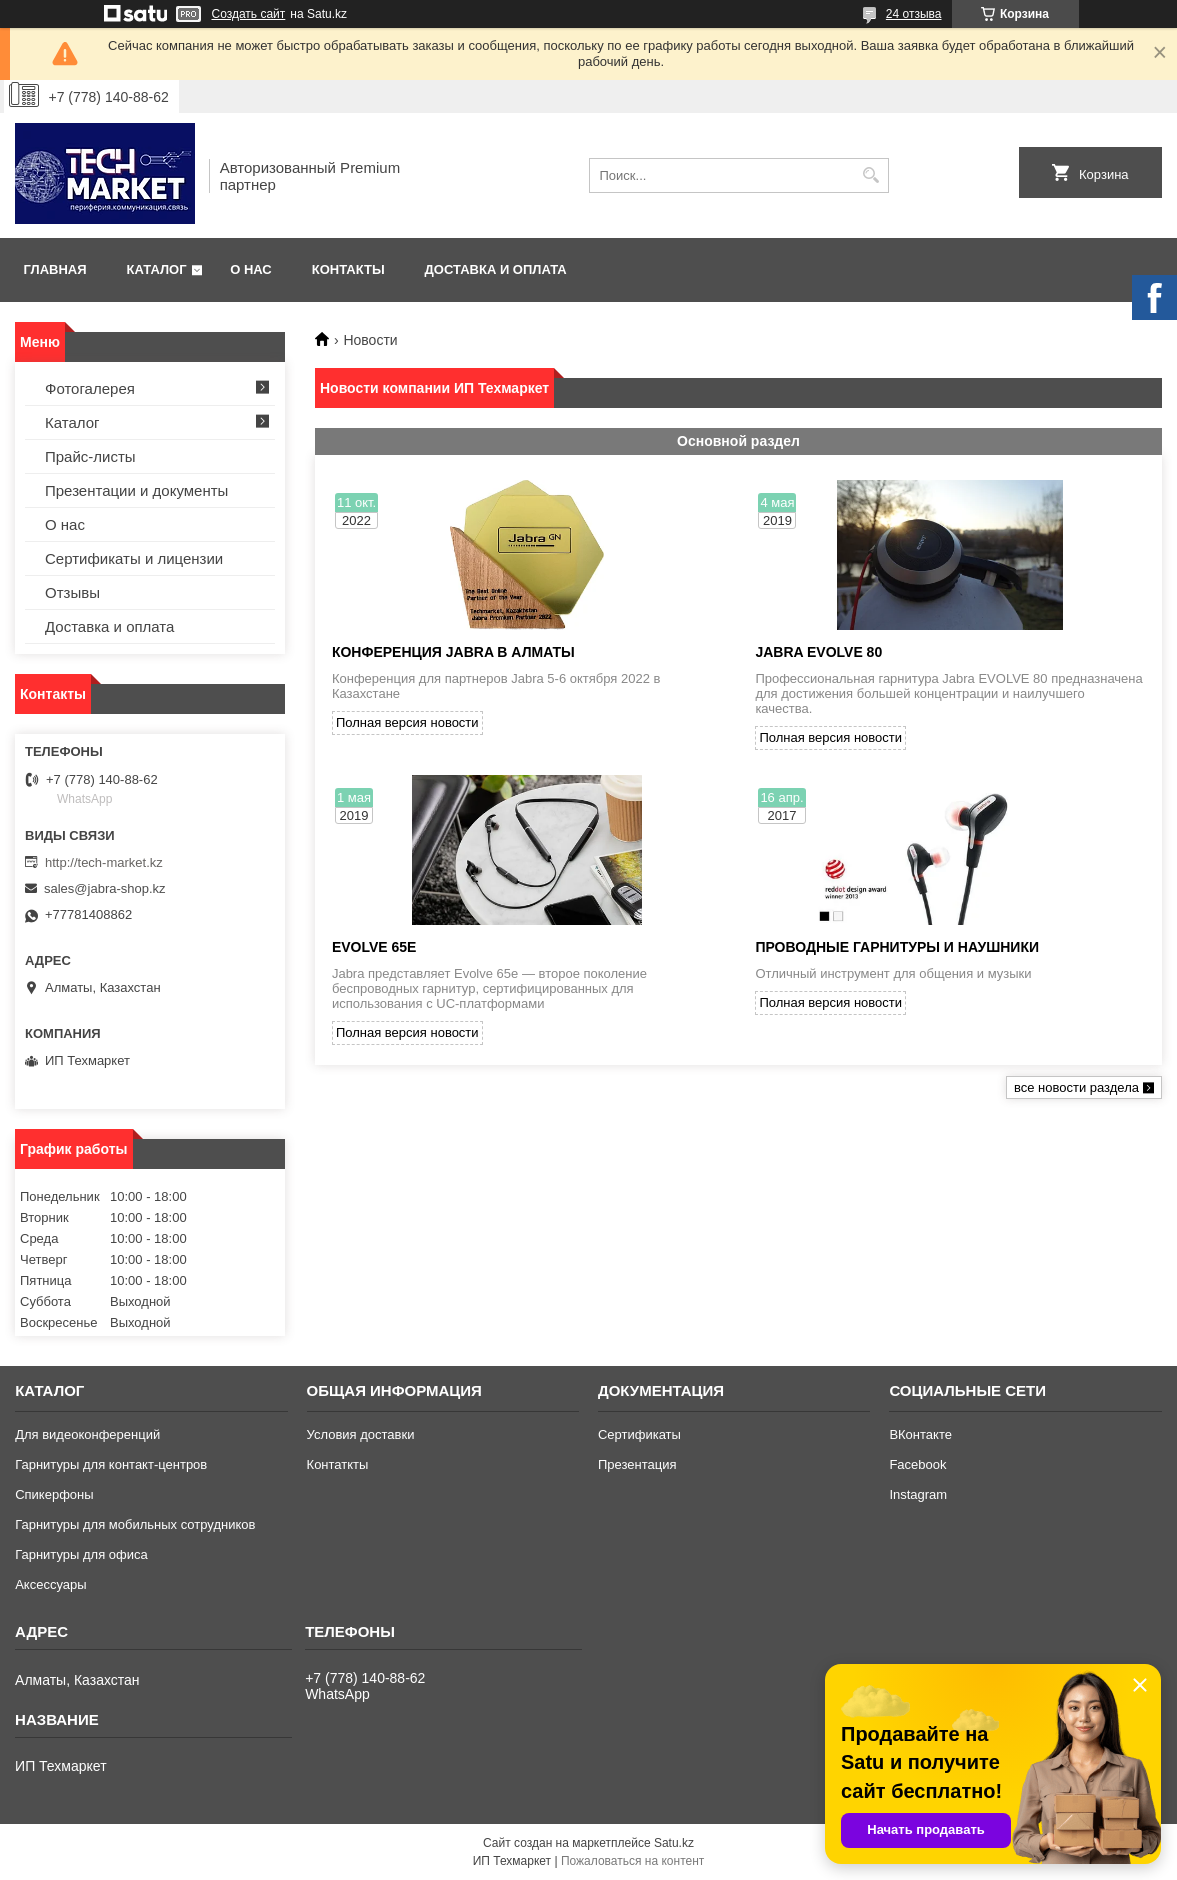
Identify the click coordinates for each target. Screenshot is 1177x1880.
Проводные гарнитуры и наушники (897, 947)
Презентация (637, 1464)
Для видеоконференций (87, 1434)
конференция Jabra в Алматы (453, 652)
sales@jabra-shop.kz (105, 888)
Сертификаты (639, 1434)
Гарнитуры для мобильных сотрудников (135, 1524)
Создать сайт (249, 14)
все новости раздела (1076, 1087)
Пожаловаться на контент (632, 1861)
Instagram (918, 1494)
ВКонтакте (920, 1434)
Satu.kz (674, 1843)
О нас (251, 269)
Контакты (348, 269)
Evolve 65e (374, 947)
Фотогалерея (90, 388)
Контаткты (338, 1464)
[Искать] (871, 175)
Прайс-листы (90, 456)
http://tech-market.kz (104, 862)
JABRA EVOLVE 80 (818, 652)
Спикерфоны (54, 1494)
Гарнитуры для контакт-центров (111, 1464)
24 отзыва (914, 14)
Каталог (157, 269)
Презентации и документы (136, 490)
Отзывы (72, 592)
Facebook (917, 1464)
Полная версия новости (407, 722)
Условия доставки (361, 1434)
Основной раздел (738, 441)
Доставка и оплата (496, 269)
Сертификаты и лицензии (134, 558)
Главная (55, 269)
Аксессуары (50, 1584)
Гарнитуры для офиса (81, 1554)
